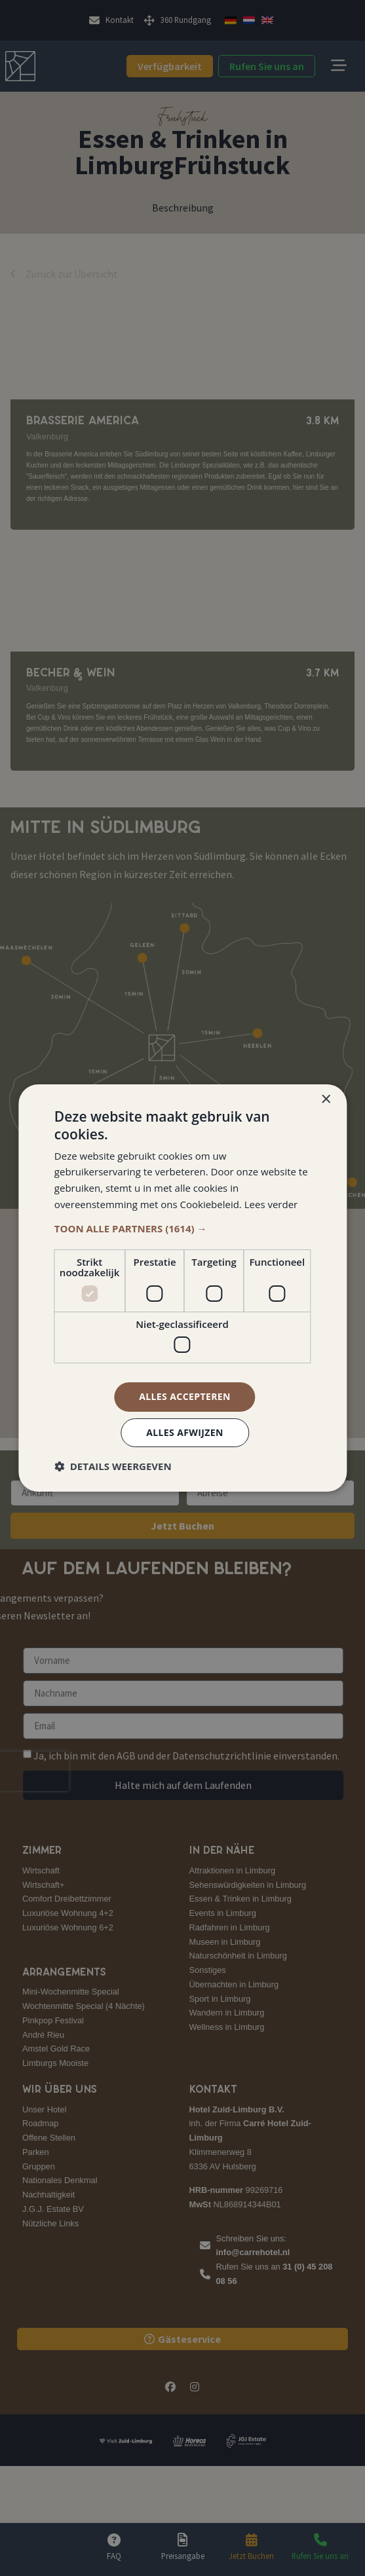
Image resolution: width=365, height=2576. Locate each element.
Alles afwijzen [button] (184, 1432)
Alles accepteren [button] (185, 1396)
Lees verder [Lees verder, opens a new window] (271, 1204)
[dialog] (182, 1288)
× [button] (325, 1100)
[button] (182, 1228)
